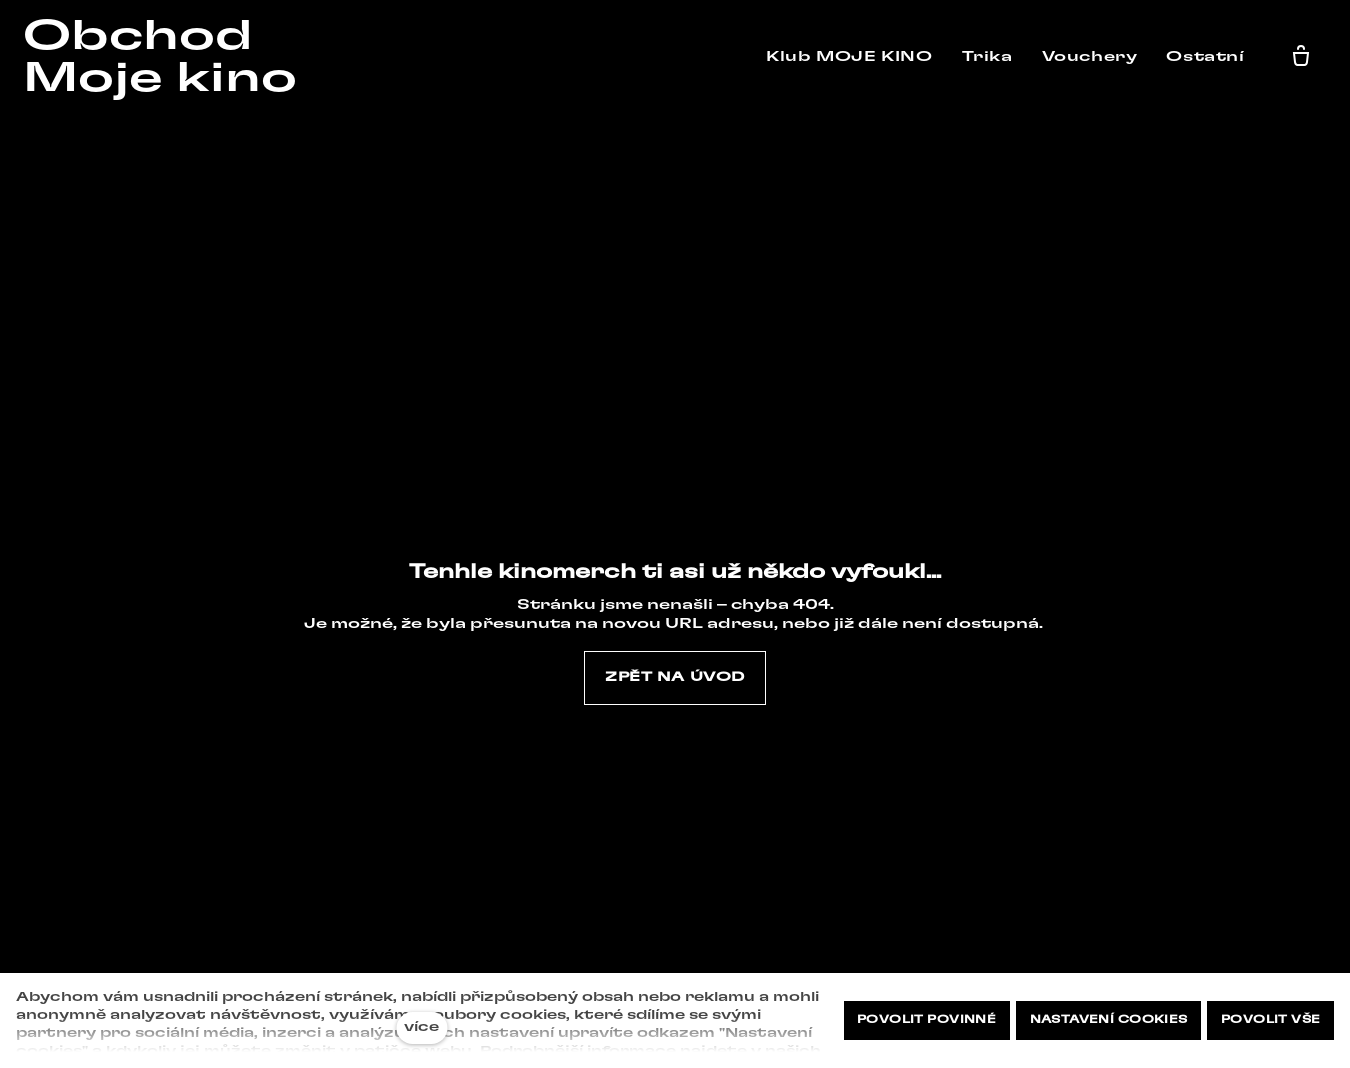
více (421, 1027)
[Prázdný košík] (1305, 57)
